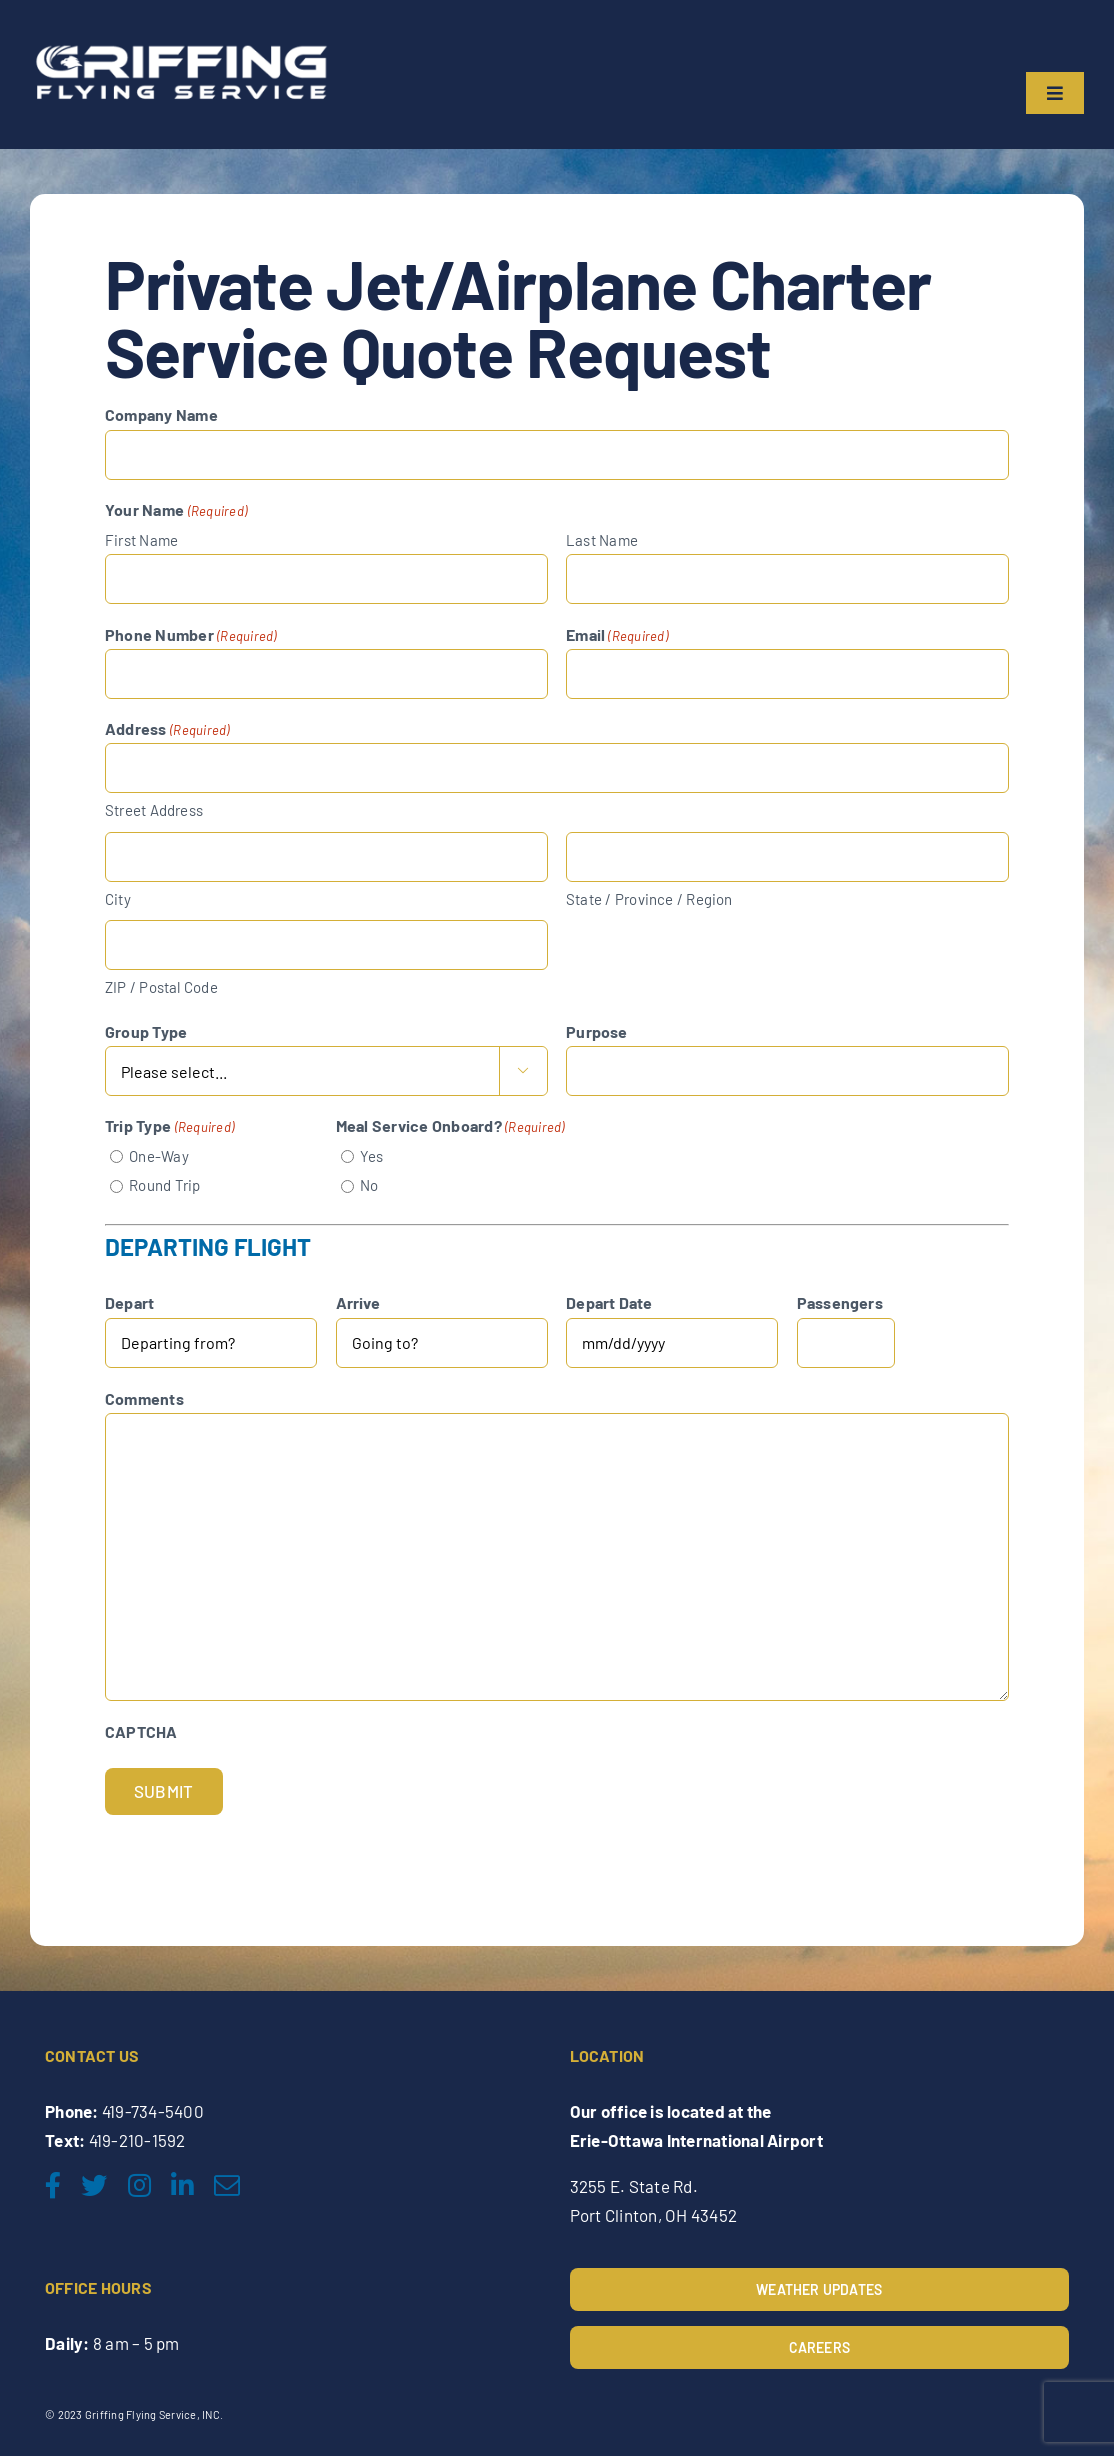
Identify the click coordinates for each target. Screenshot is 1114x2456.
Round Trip (164, 1185)
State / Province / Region (649, 899)
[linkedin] (182, 2185)
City (118, 899)
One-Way (159, 1156)
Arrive (358, 1302)
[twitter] (94, 2185)
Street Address (154, 810)
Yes (372, 1156)
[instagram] (139, 2185)
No (369, 1185)
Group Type (146, 1031)
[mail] (227, 2185)
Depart (129, 1302)
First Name (141, 540)
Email (617, 636)
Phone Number (191, 636)
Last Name (602, 540)
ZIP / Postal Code (161, 987)
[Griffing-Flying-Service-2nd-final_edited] (180, 43)
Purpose (597, 1031)
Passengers (840, 1302)
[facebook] (53, 2185)
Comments (144, 1398)
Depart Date (609, 1302)
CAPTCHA (141, 1731)
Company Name (161, 414)
